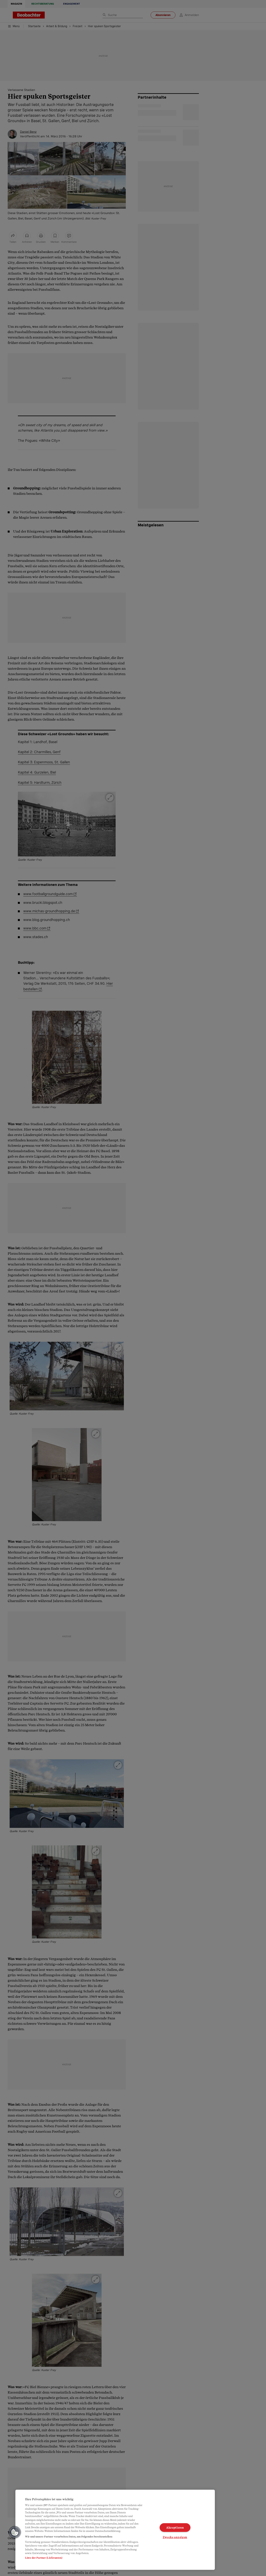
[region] (115, 2530)
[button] (15, 2532)
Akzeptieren (175, 2527)
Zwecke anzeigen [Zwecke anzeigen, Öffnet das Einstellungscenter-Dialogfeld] (175, 2537)
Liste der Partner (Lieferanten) (43, 2557)
